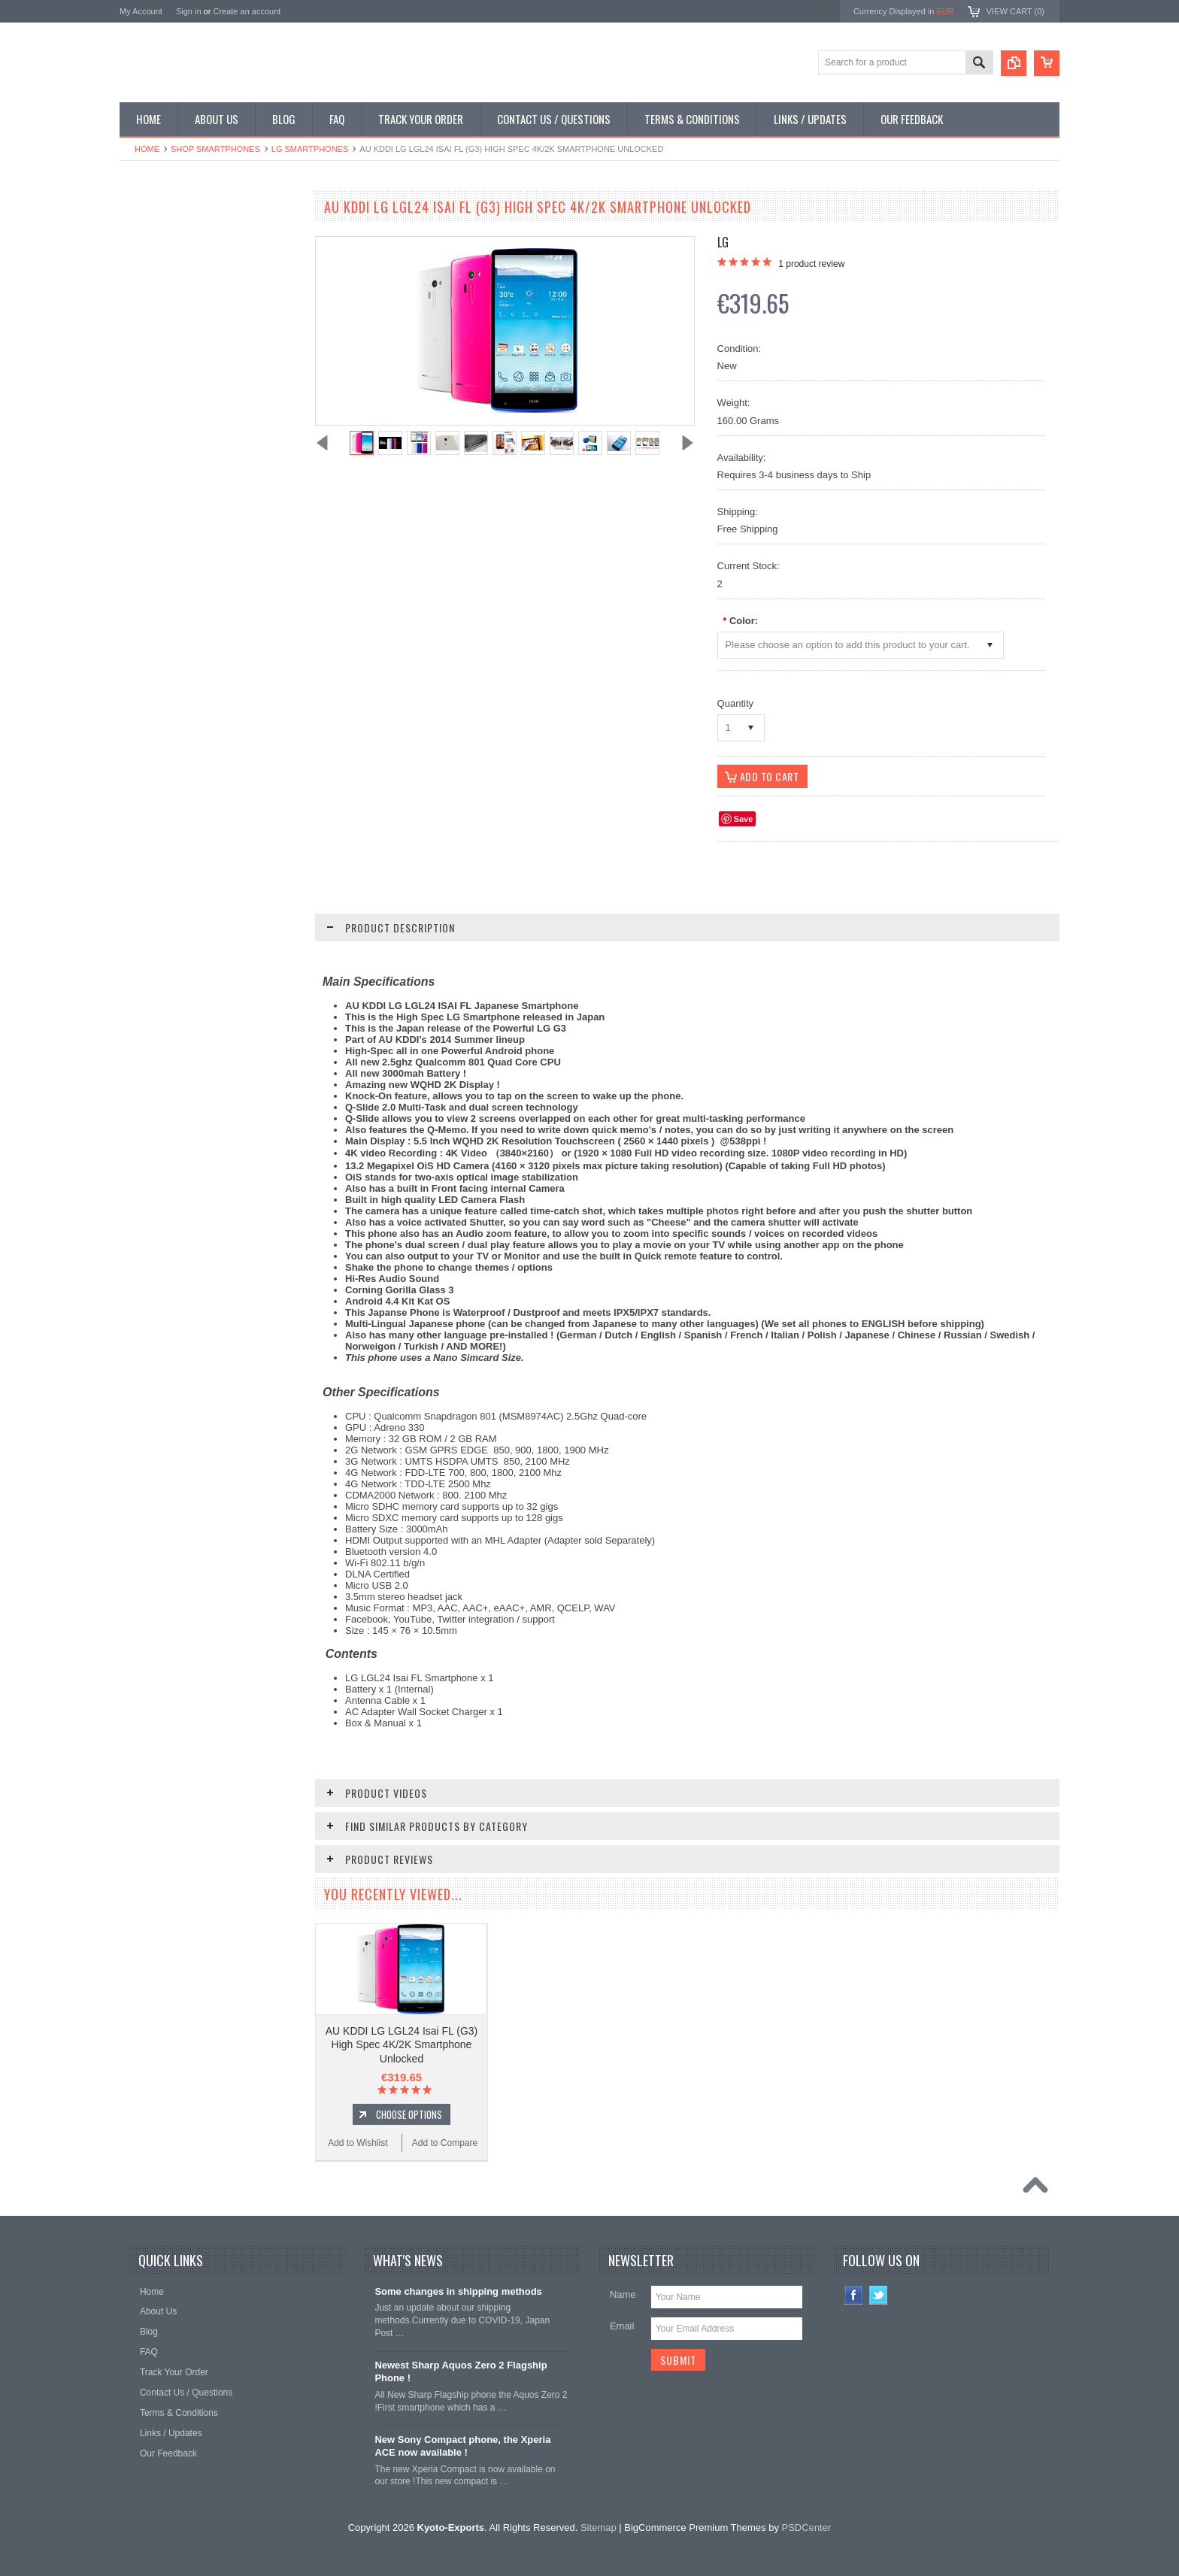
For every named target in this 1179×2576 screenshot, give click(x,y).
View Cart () (1015, 11)
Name (623, 2294)
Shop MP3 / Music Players (181, 362)
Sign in (189, 11)
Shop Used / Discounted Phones (193, 388)
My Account (141, 11)
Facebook (853, 2295)
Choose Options (217, 912)
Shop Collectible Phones (177, 413)
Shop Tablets (154, 337)
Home (147, 148)
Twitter (878, 2295)
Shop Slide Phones (166, 286)
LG (723, 242)
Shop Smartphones (215, 148)
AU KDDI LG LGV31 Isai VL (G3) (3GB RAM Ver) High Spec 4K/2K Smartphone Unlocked (210, 841)
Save (743, 818)
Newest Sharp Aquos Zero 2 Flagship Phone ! (460, 2371)
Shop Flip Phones (163, 261)
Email (622, 2326)
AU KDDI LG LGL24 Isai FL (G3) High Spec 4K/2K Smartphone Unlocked (402, 2044)
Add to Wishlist (164, 940)
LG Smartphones (310, 148)
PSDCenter (807, 2527)
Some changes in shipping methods (457, 2291)
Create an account (246, 11)
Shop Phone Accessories (178, 312)
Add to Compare (254, 940)
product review (811, 264)
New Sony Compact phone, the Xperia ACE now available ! (462, 2446)
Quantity (735, 703)
